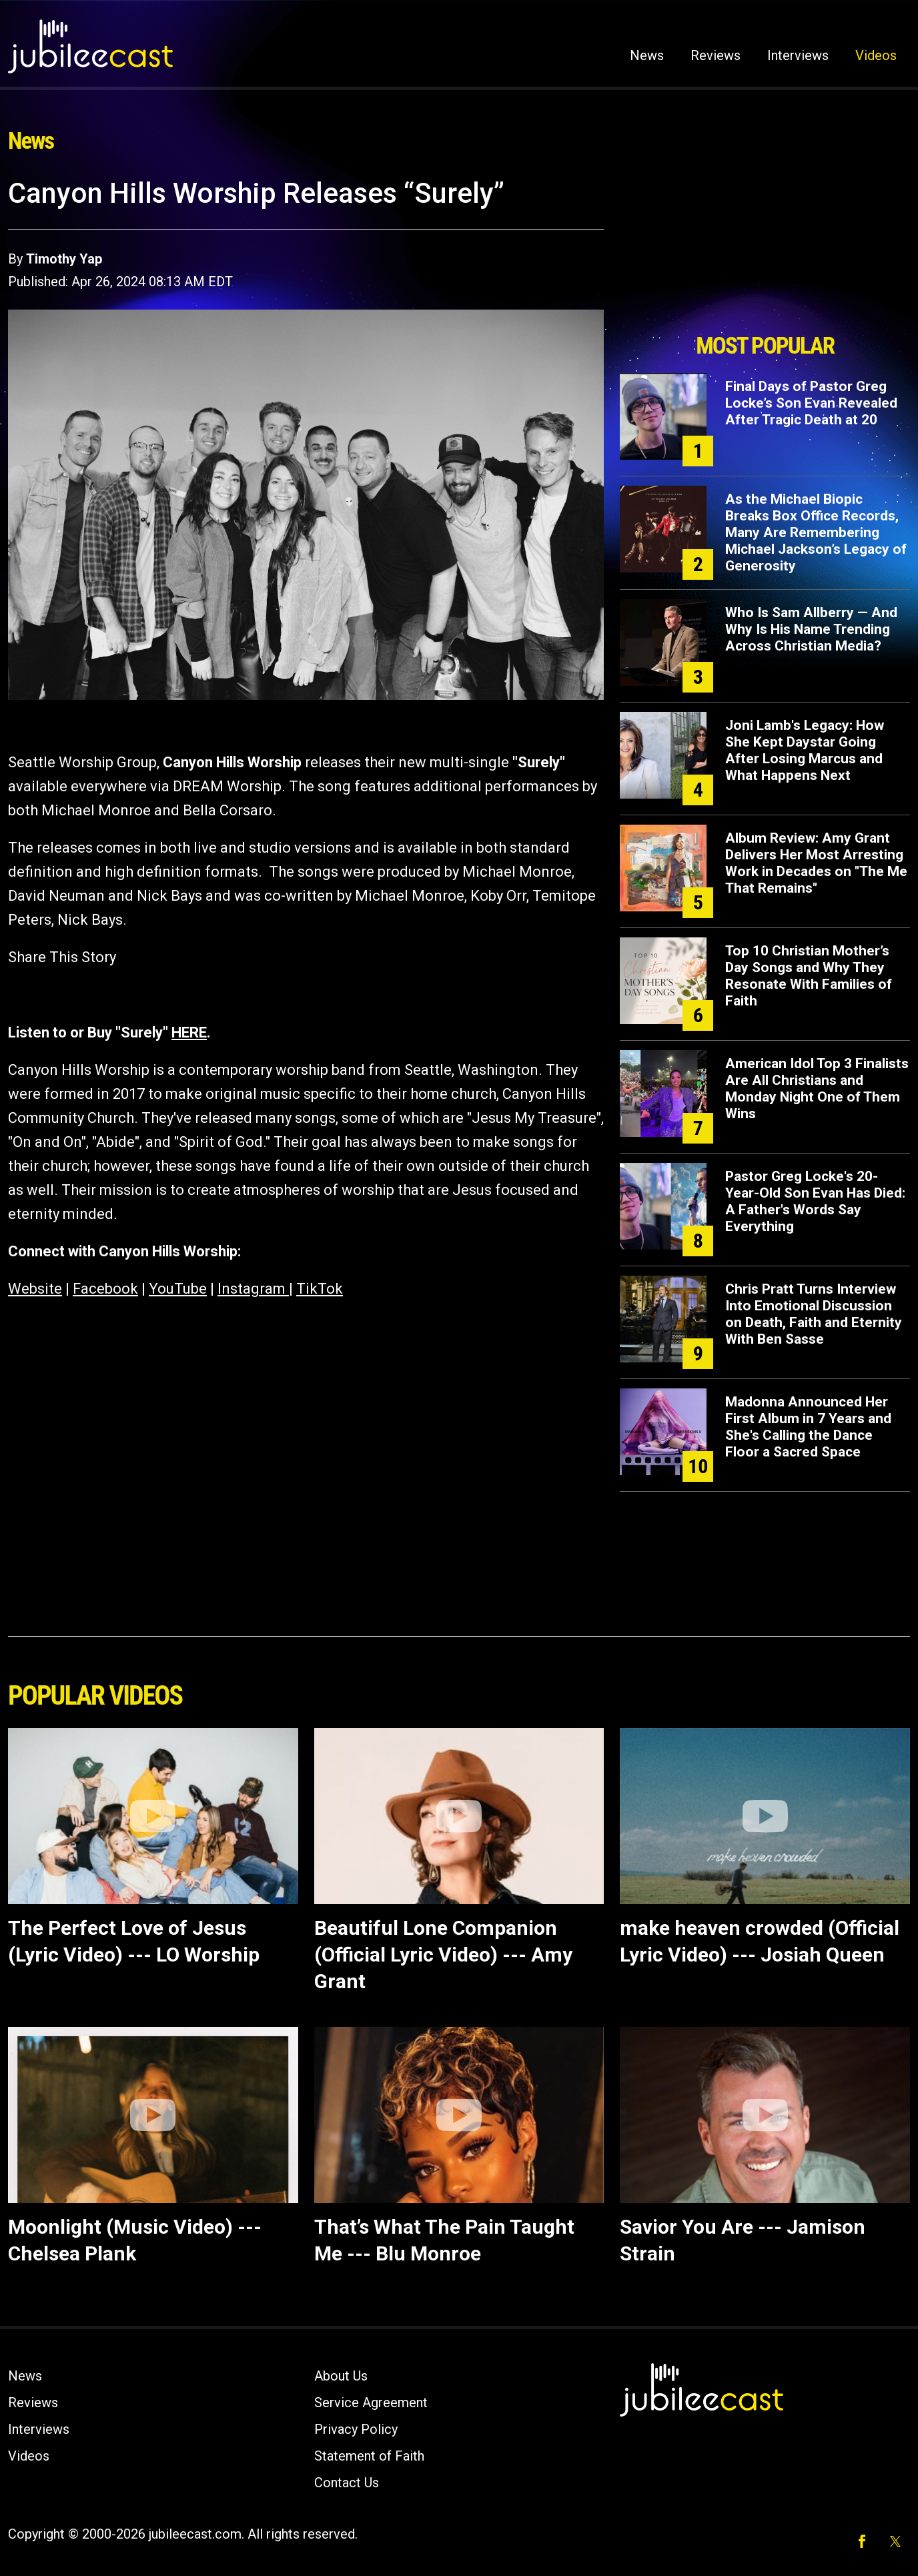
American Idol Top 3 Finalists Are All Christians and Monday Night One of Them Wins (817, 1088)
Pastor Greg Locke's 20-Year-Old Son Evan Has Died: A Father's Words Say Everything (815, 1201)
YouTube (178, 1288)
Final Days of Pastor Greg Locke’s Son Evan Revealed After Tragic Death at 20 (811, 403)
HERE (189, 1032)
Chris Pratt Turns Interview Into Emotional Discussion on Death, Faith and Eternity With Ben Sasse (813, 1314)
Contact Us (346, 2483)
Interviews (798, 55)
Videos (876, 55)
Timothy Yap (64, 259)
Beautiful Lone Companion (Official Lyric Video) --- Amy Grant (443, 1954)
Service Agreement (371, 2403)
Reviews (716, 55)
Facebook (105, 1288)
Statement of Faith (369, 2456)
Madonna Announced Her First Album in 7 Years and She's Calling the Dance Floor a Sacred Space (808, 1427)
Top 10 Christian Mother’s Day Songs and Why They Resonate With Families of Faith (808, 976)
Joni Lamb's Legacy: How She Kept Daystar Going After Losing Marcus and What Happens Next (804, 750)
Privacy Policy (356, 2429)
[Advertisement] (765, 251)
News (647, 55)
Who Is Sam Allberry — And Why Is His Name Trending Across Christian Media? (811, 629)
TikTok (319, 1288)
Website (35, 1288)
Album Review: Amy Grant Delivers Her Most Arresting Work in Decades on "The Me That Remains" (816, 863)
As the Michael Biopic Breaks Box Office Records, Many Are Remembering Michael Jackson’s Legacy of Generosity (816, 532)
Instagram (253, 1288)
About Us (341, 2376)
